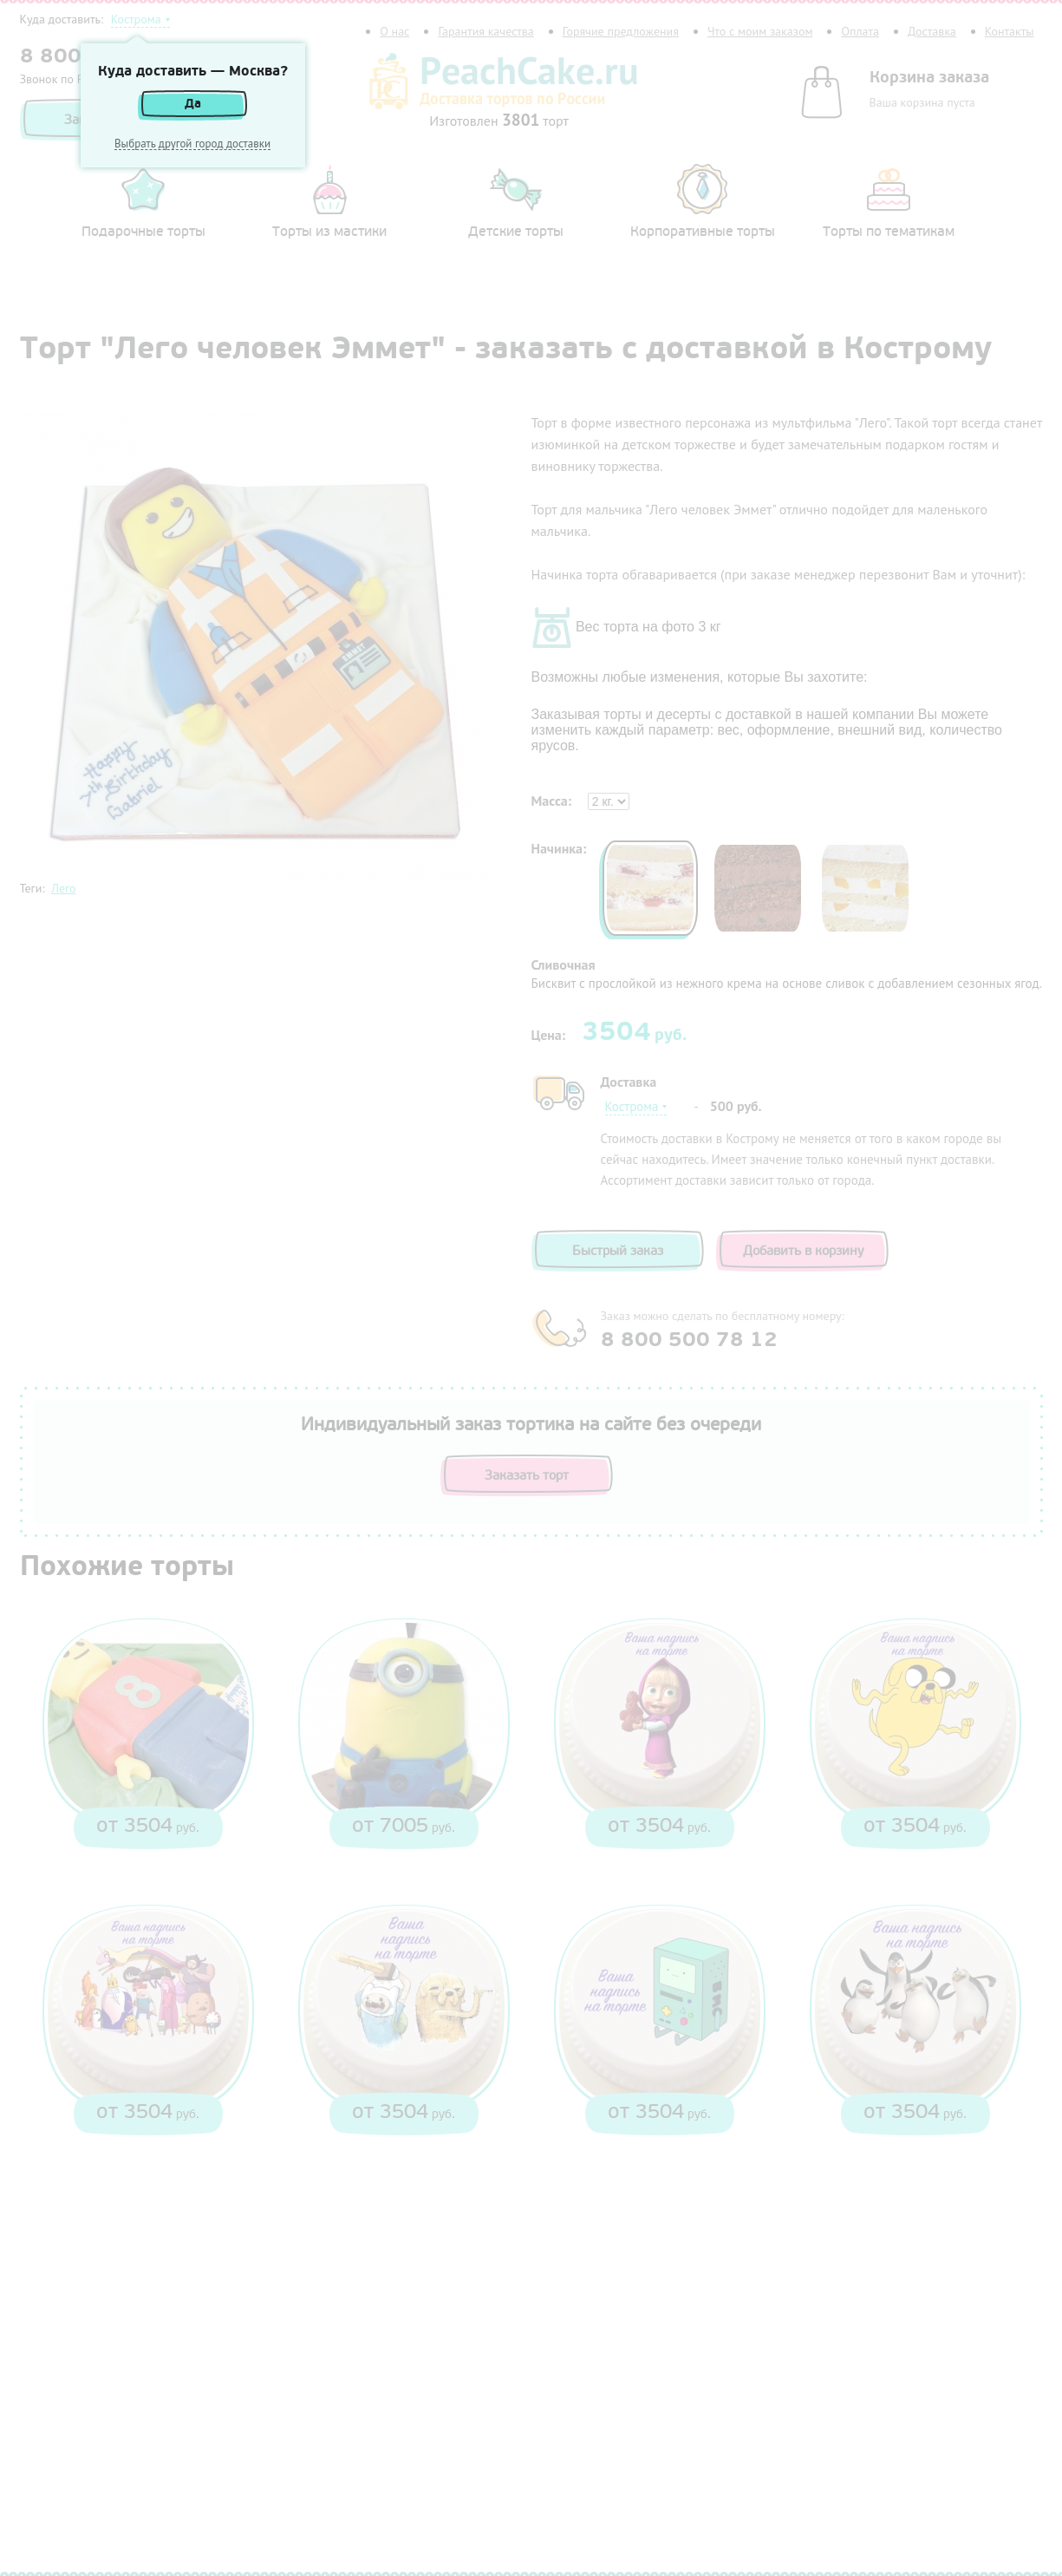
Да (193, 103)
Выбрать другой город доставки (192, 144)
